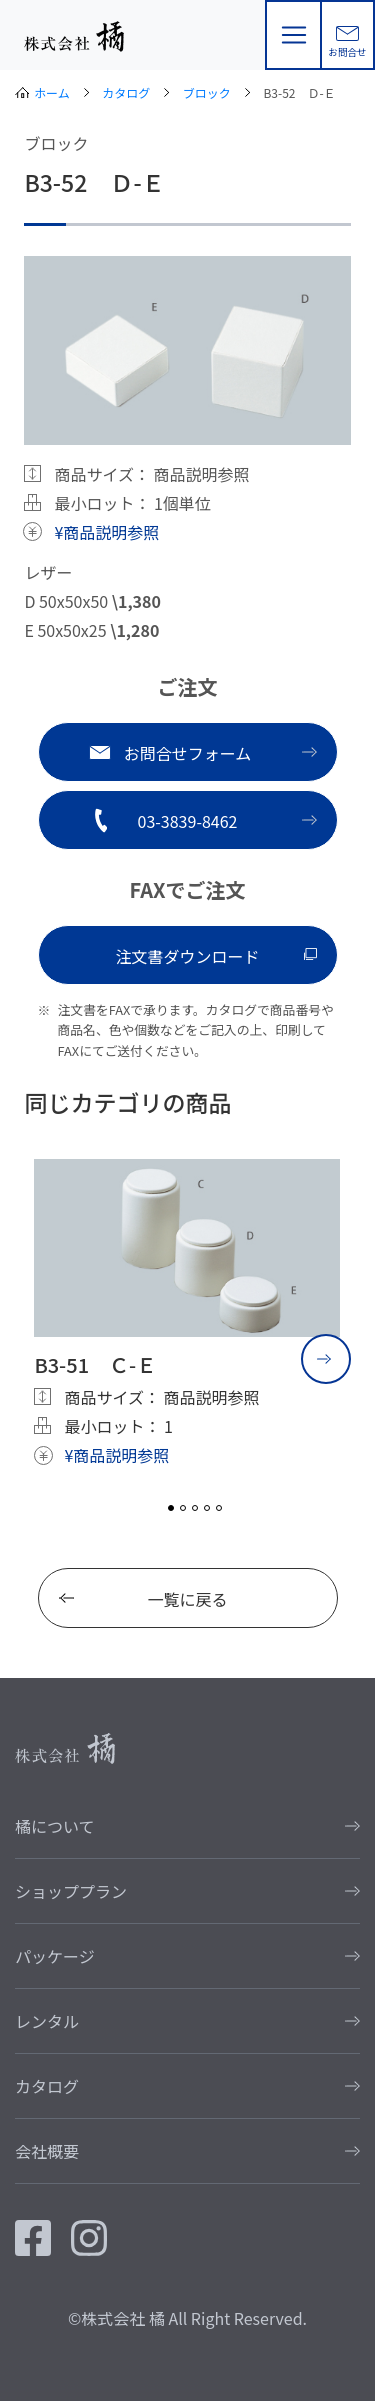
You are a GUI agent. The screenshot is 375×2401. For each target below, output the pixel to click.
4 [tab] (207, 1508)
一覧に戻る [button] (187, 1599)
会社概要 (47, 2151)
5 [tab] (219, 1508)
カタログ (126, 92)
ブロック (207, 92)
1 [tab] (171, 1508)
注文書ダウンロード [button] (187, 956)
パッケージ (55, 1956)
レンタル (47, 2021)
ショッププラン (71, 1891)
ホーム (52, 92)
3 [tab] (195, 1508)
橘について (55, 1826)
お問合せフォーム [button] (188, 753)
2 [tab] (183, 1508)
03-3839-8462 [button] (188, 821)
